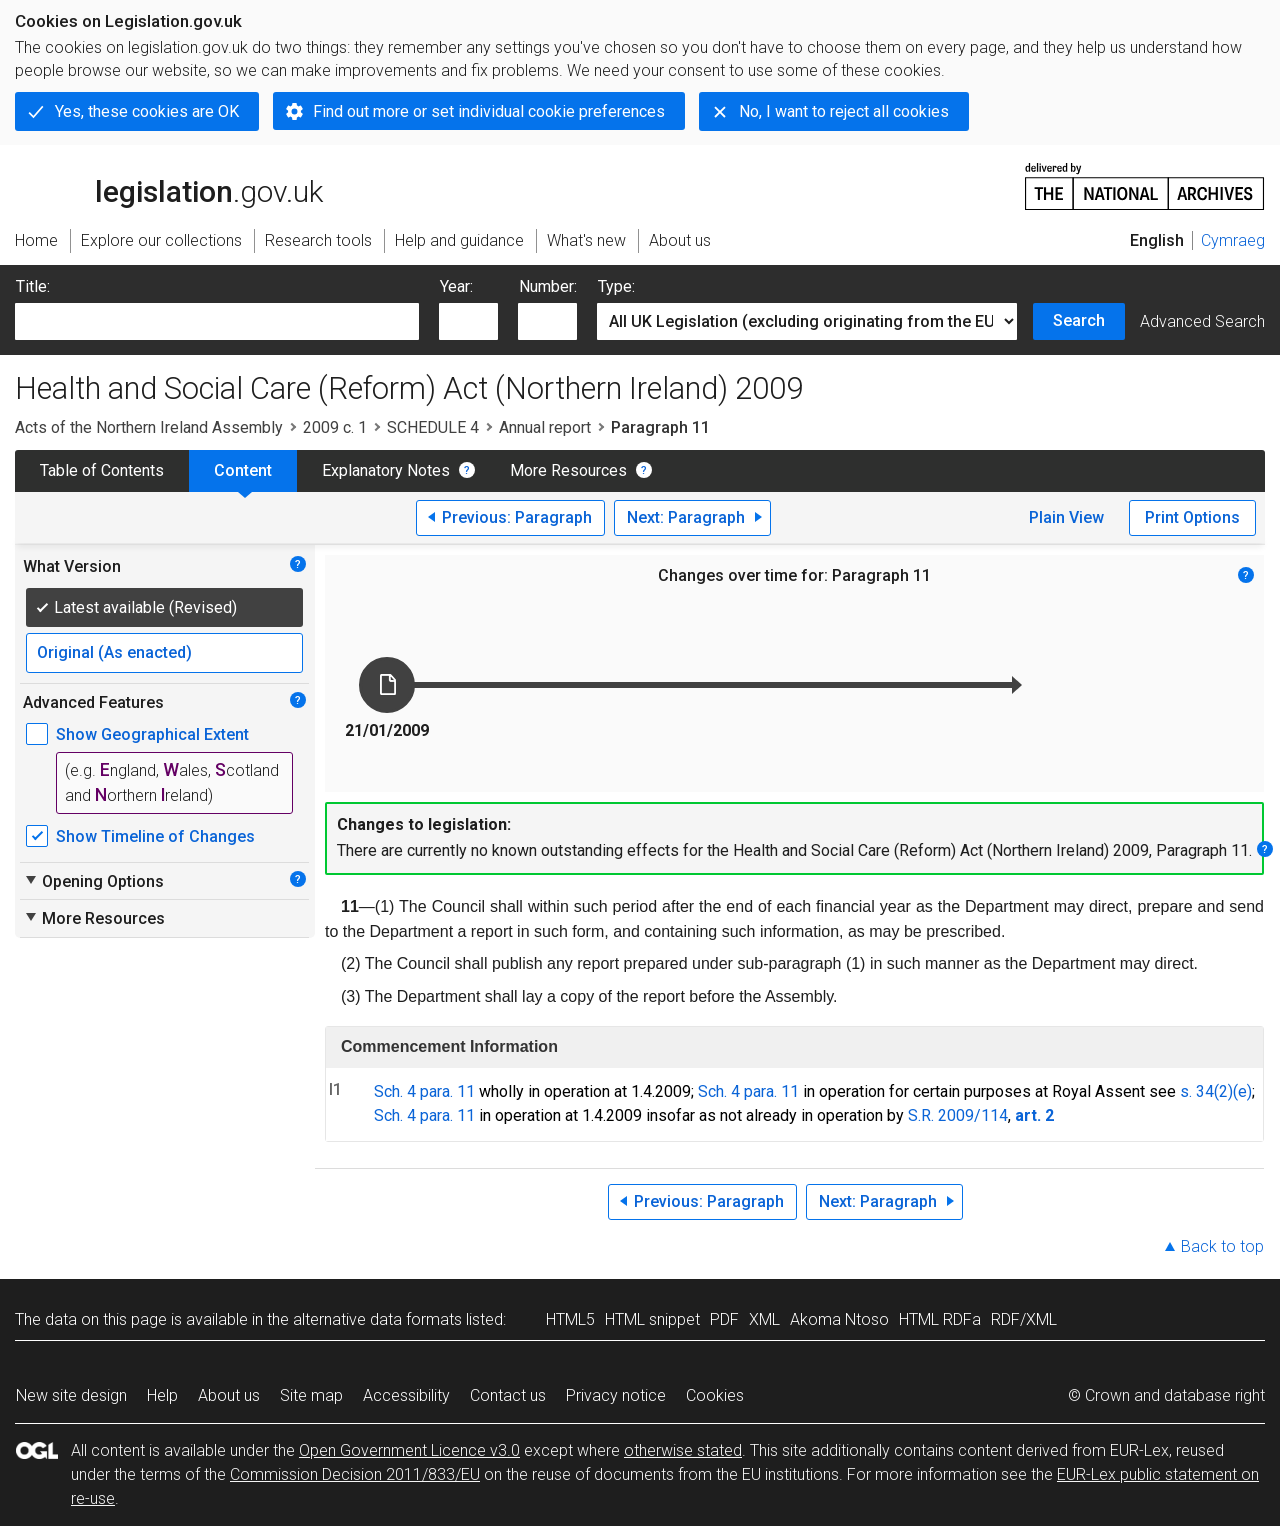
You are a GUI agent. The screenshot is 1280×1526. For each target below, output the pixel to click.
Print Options (1192, 517)
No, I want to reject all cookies (844, 111)
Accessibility (406, 1395)
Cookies (715, 1395)
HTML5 (570, 1319)
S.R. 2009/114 (958, 1115)
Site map (311, 1395)
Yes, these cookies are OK (147, 111)
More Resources (568, 470)
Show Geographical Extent (152, 734)
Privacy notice (616, 1395)
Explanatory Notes (386, 470)
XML (764, 1319)
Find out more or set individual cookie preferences (489, 111)
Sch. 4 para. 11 (424, 1091)
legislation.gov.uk (169, 185)
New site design (71, 1395)
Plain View (1066, 517)
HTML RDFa (940, 1319)
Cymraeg (1233, 240)
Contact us (508, 1395)
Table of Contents (102, 470)
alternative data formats (377, 1319)
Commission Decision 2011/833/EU (355, 1474)
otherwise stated (683, 1450)
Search (1079, 320)
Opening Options (93, 881)
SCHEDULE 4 (433, 427)
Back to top (1222, 1246)
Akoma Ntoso (839, 1319)
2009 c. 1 (335, 427)
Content (243, 470)
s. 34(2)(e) (1216, 1091)
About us (229, 1395)
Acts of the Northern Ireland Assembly (149, 427)
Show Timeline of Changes (155, 836)
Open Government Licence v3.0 (409, 1450)
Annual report (545, 427)
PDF (724, 1319)
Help (162, 1395)
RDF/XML (1024, 1319)
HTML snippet (652, 1319)
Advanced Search (1202, 321)
